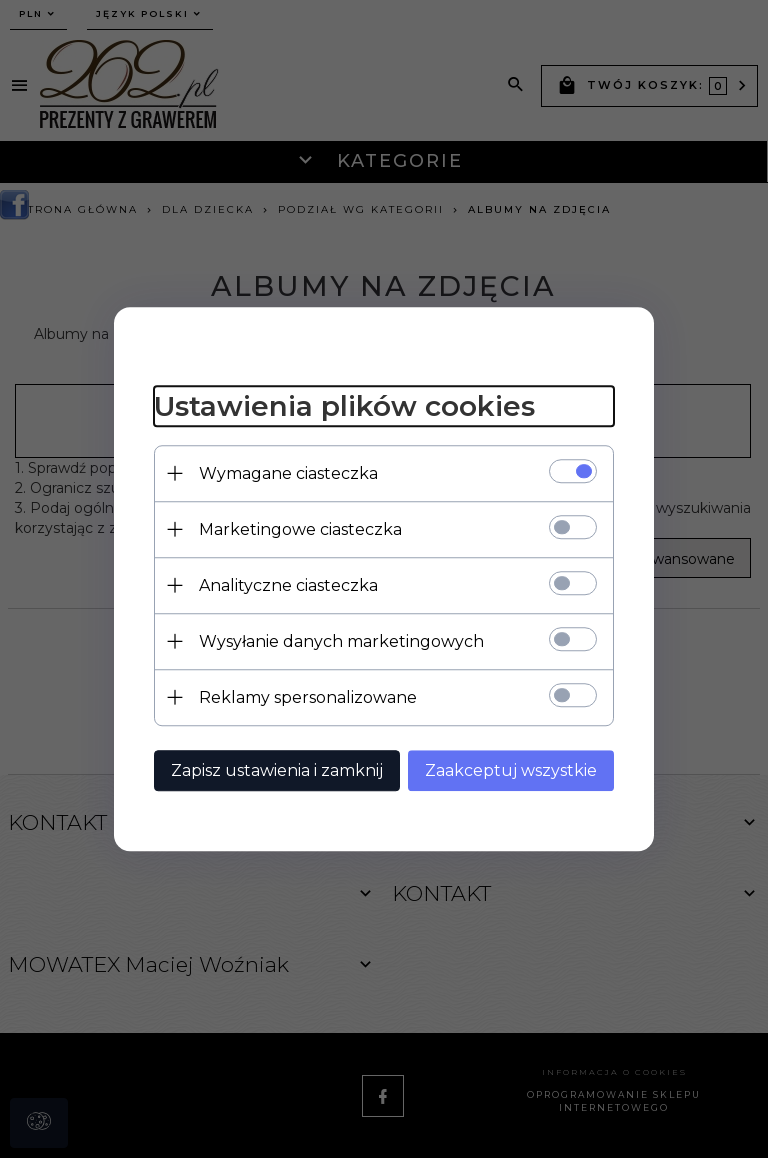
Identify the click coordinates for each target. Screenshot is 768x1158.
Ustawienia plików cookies (344, 406)
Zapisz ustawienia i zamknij (277, 770)
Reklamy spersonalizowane (308, 697)
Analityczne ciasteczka (288, 585)
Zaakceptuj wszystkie (511, 770)
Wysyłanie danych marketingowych (341, 641)
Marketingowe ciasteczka (300, 529)
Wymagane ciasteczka (288, 473)
